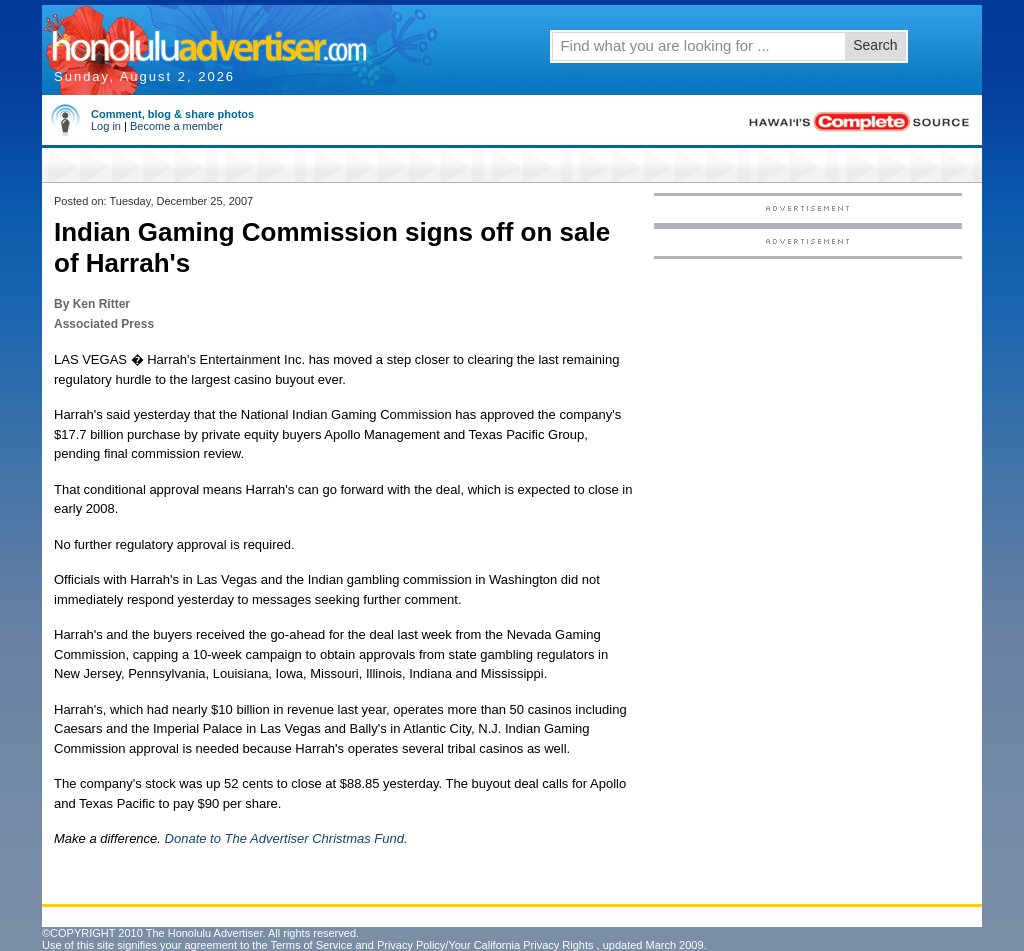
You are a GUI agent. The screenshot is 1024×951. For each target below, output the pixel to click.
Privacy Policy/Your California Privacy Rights (485, 945)
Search (875, 45)
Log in (106, 126)
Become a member (176, 126)
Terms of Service (311, 945)
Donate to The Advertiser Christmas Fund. (286, 838)
